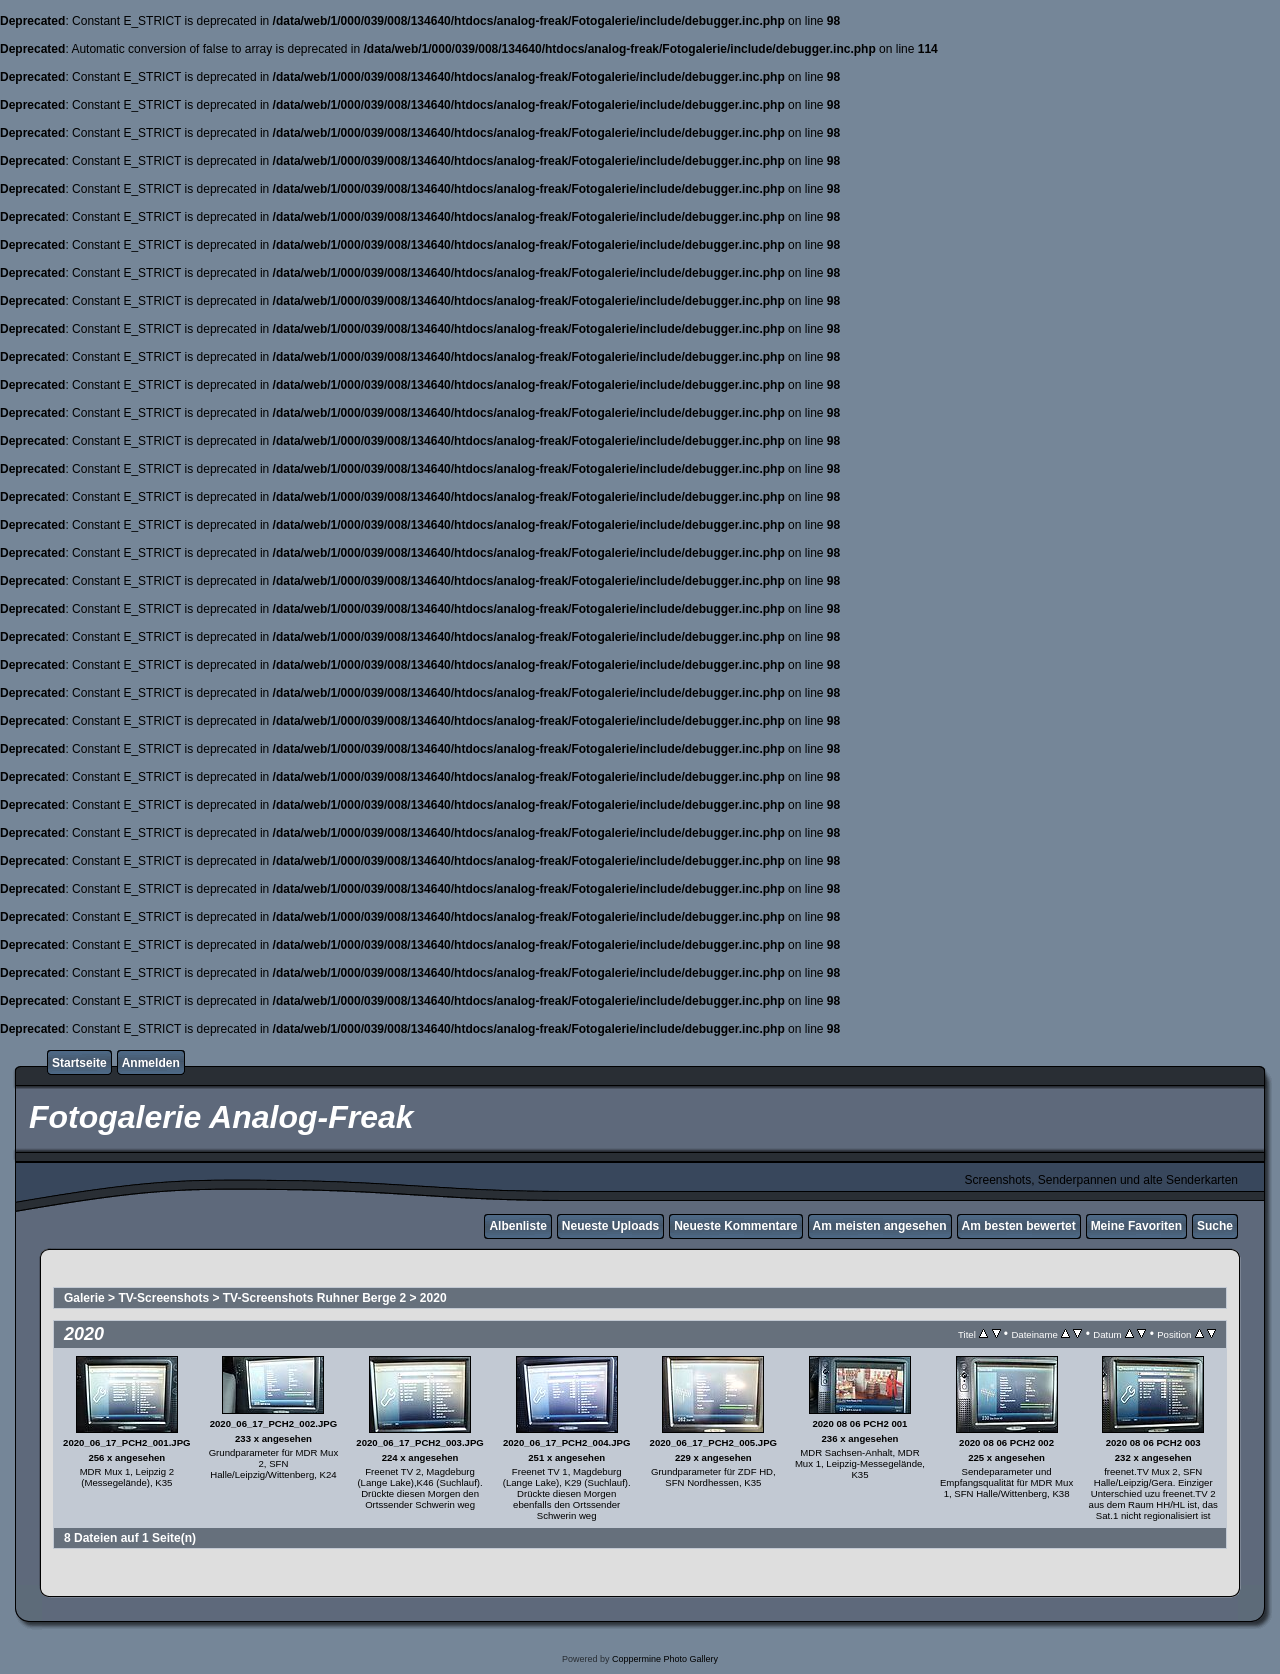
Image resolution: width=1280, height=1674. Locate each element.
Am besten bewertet (1019, 1226)
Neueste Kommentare (735, 1226)
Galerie (84, 1298)
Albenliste (517, 1226)
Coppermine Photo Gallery (665, 1659)
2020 (433, 1298)
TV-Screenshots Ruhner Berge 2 (314, 1298)
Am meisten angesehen (880, 1226)
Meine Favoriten (1136, 1226)
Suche (1215, 1226)
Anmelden (151, 1063)
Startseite (79, 1063)
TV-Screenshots (163, 1298)
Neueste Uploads (610, 1226)
